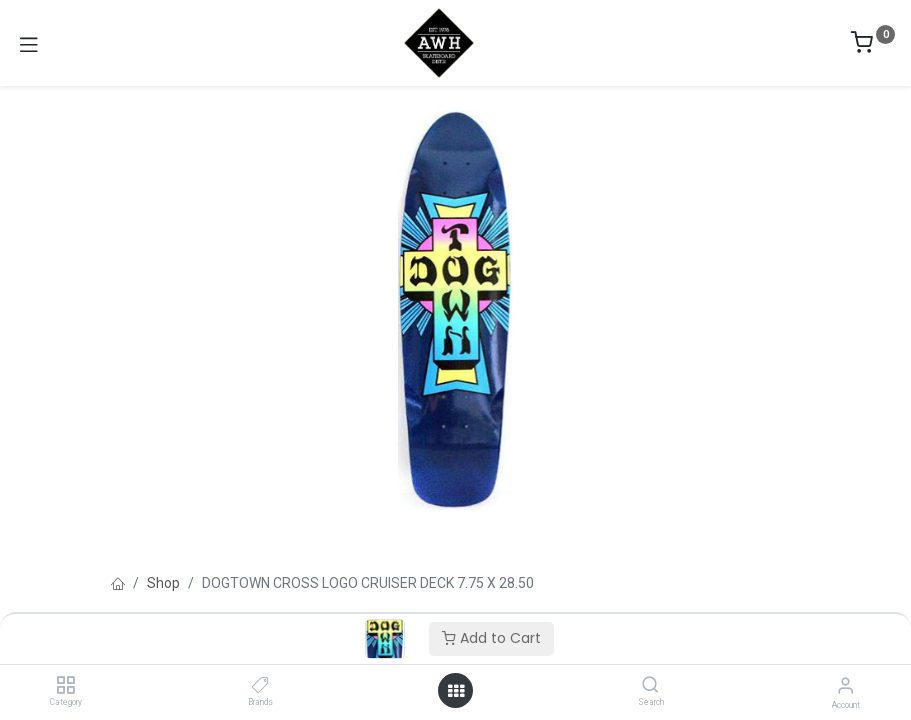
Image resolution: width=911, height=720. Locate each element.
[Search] (650, 686)
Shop (163, 583)
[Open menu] (456, 691)
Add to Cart (491, 638)
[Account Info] (845, 685)
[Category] (65, 686)
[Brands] (260, 686)
